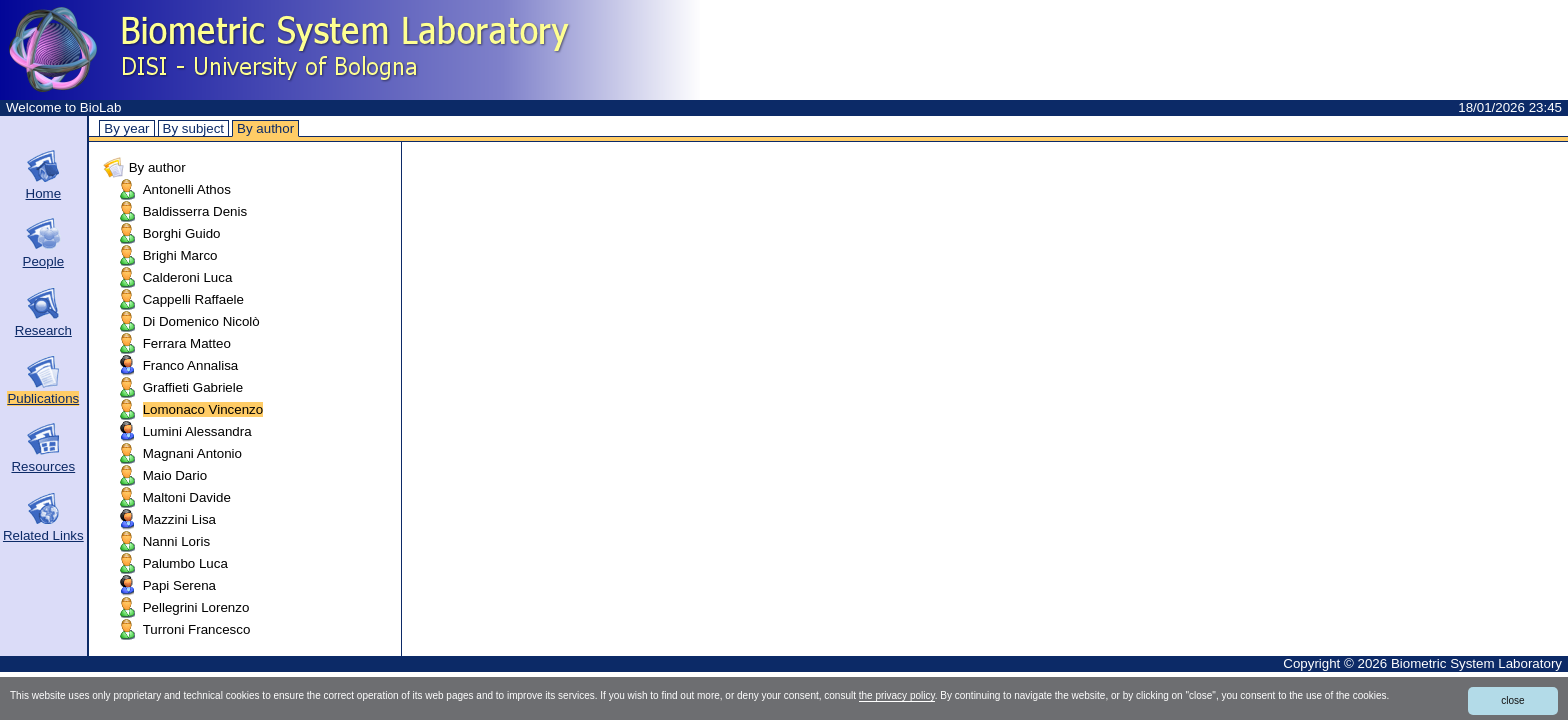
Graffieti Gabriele (193, 387)
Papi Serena (179, 585)
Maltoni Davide (187, 497)
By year (126, 128)
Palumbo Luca (185, 563)
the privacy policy (897, 695)
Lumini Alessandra (197, 431)
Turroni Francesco (197, 629)
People (44, 261)
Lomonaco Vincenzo (203, 409)
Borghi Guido (182, 233)
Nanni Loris (176, 541)
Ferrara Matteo (187, 343)
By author (265, 128)
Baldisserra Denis (195, 211)
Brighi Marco (180, 255)
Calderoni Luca (188, 277)
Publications (43, 398)
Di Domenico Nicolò (201, 321)
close (1512, 700)
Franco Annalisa (191, 365)
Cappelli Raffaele (193, 299)
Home (44, 193)
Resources (43, 466)
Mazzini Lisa (179, 519)
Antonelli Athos (187, 189)
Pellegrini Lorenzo (196, 607)
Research (43, 330)
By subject (194, 128)
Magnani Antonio (192, 453)
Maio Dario (175, 475)
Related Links (43, 535)
